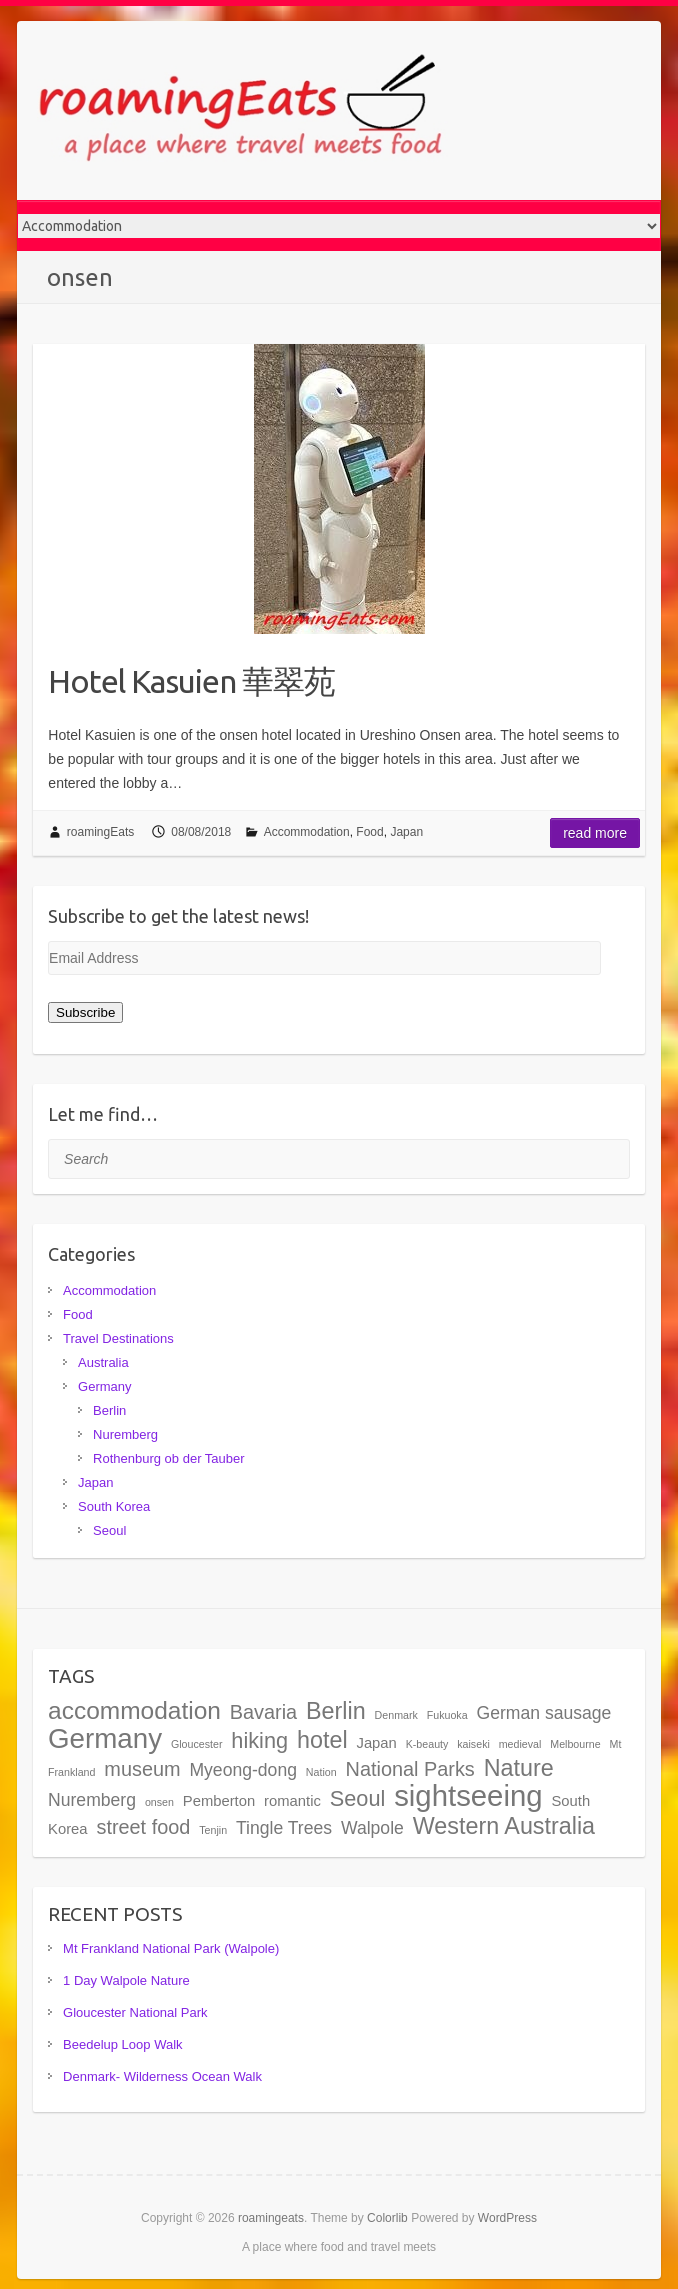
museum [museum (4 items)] (142, 1769)
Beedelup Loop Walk (123, 2044)
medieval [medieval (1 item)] (520, 1744)
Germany (104, 1386)
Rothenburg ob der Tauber (169, 1458)
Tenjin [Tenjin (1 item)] (213, 1830)
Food (369, 832)
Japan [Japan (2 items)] (376, 1743)
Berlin (109, 1410)
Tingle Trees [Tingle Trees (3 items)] (284, 1828)
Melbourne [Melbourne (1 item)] (575, 1744)
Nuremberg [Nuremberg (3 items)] (92, 1800)
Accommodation (307, 832)
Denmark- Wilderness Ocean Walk (162, 2076)
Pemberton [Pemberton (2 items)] (219, 1801)
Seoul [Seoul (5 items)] (358, 1798)
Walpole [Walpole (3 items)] (372, 1828)
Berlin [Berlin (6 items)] (336, 1711)
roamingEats (100, 832)
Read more (595, 833)
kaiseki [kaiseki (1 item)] (473, 1744)
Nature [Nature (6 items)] (519, 1768)
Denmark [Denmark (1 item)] (396, 1715)
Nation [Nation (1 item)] (321, 1772)
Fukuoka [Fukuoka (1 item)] (447, 1715)
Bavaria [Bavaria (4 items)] (263, 1712)
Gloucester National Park (135, 2012)
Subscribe (85, 1012)
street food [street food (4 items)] (143, 1827)
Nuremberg (125, 1434)
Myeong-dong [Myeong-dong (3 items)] (243, 1770)
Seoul (109, 1530)
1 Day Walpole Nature (126, 1980)
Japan (406, 832)
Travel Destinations (118, 1338)
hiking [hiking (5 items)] (259, 1740)
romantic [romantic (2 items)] (292, 1801)
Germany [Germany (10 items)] (105, 1738)
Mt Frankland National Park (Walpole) (171, 1948)
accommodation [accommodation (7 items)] (134, 1710)
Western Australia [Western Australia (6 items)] (504, 1826)
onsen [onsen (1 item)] (159, 1802)
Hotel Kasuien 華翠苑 (191, 681)
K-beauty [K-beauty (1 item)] (427, 1744)
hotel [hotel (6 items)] (322, 1740)
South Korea (114, 1506)
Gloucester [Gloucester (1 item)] (197, 1744)
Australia (103, 1362)
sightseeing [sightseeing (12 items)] (468, 1795)
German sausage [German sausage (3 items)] (544, 1713)
